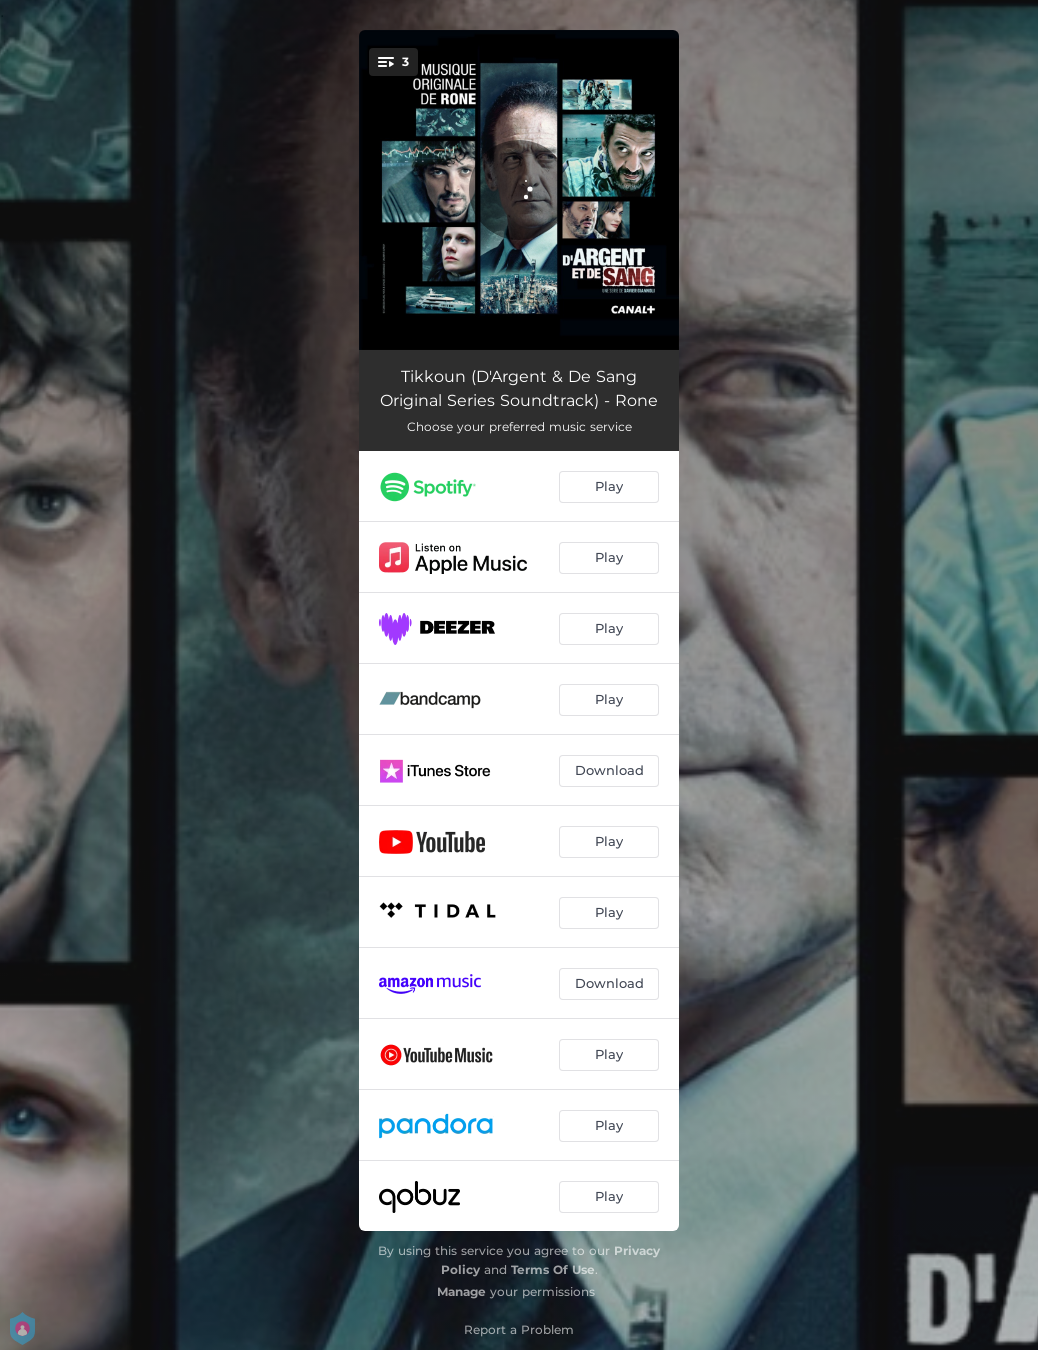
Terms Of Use (553, 1269)
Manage (461, 1291)
